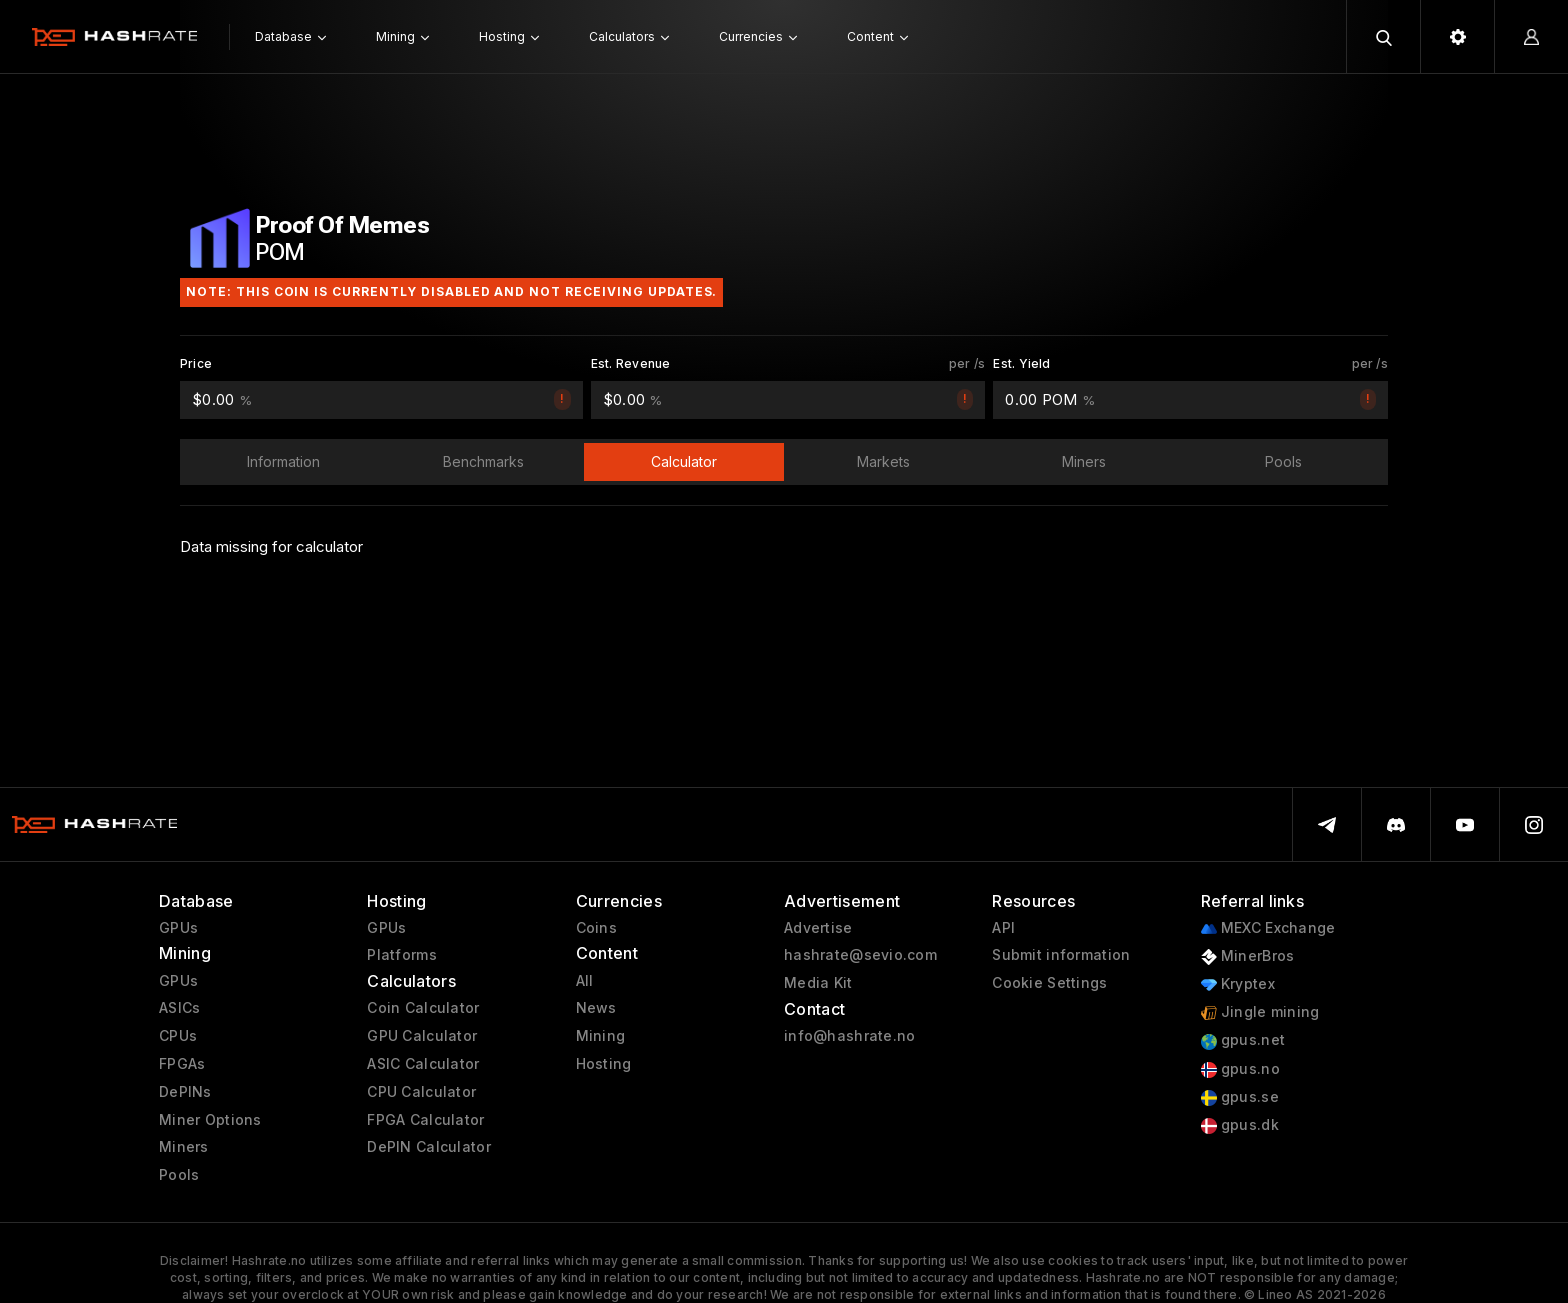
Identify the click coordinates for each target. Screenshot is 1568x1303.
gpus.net (1243, 1040)
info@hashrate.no (849, 1036)
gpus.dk (1240, 1125)
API (1003, 928)
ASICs (179, 1008)
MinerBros (1248, 956)
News (596, 1008)
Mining (601, 1036)
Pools (179, 1175)
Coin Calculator (423, 1008)
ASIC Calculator (423, 1064)
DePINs (185, 1092)
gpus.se (1240, 1097)
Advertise (818, 928)
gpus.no (1240, 1069)
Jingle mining (1260, 1012)
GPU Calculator (422, 1036)
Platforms (402, 955)
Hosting (604, 1064)
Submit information (1061, 955)
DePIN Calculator (428, 1147)
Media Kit (818, 983)
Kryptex (1238, 984)
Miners (184, 1147)
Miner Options (210, 1120)
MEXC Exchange (1268, 928)
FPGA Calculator (425, 1120)
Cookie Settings (1049, 983)
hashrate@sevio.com (860, 955)
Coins (596, 928)
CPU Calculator (421, 1092)
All (585, 981)
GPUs (178, 928)
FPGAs (182, 1064)
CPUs (178, 1036)
